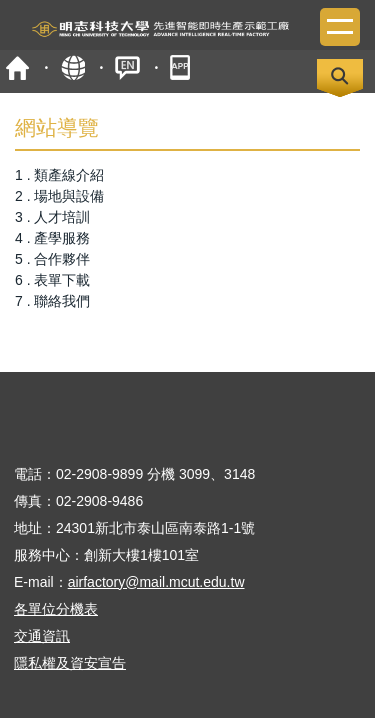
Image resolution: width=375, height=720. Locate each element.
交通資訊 (42, 636)
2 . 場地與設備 (59, 196)
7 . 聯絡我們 (52, 301)
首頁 (17, 67)
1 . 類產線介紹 (59, 175)
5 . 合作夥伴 (52, 259)
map (72, 67)
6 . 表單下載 (52, 280)
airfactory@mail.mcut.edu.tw (156, 582)
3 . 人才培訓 (52, 217)
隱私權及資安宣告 (70, 663)
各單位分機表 (56, 609)
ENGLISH (127, 67)
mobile (182, 67)
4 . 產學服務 (52, 238)
